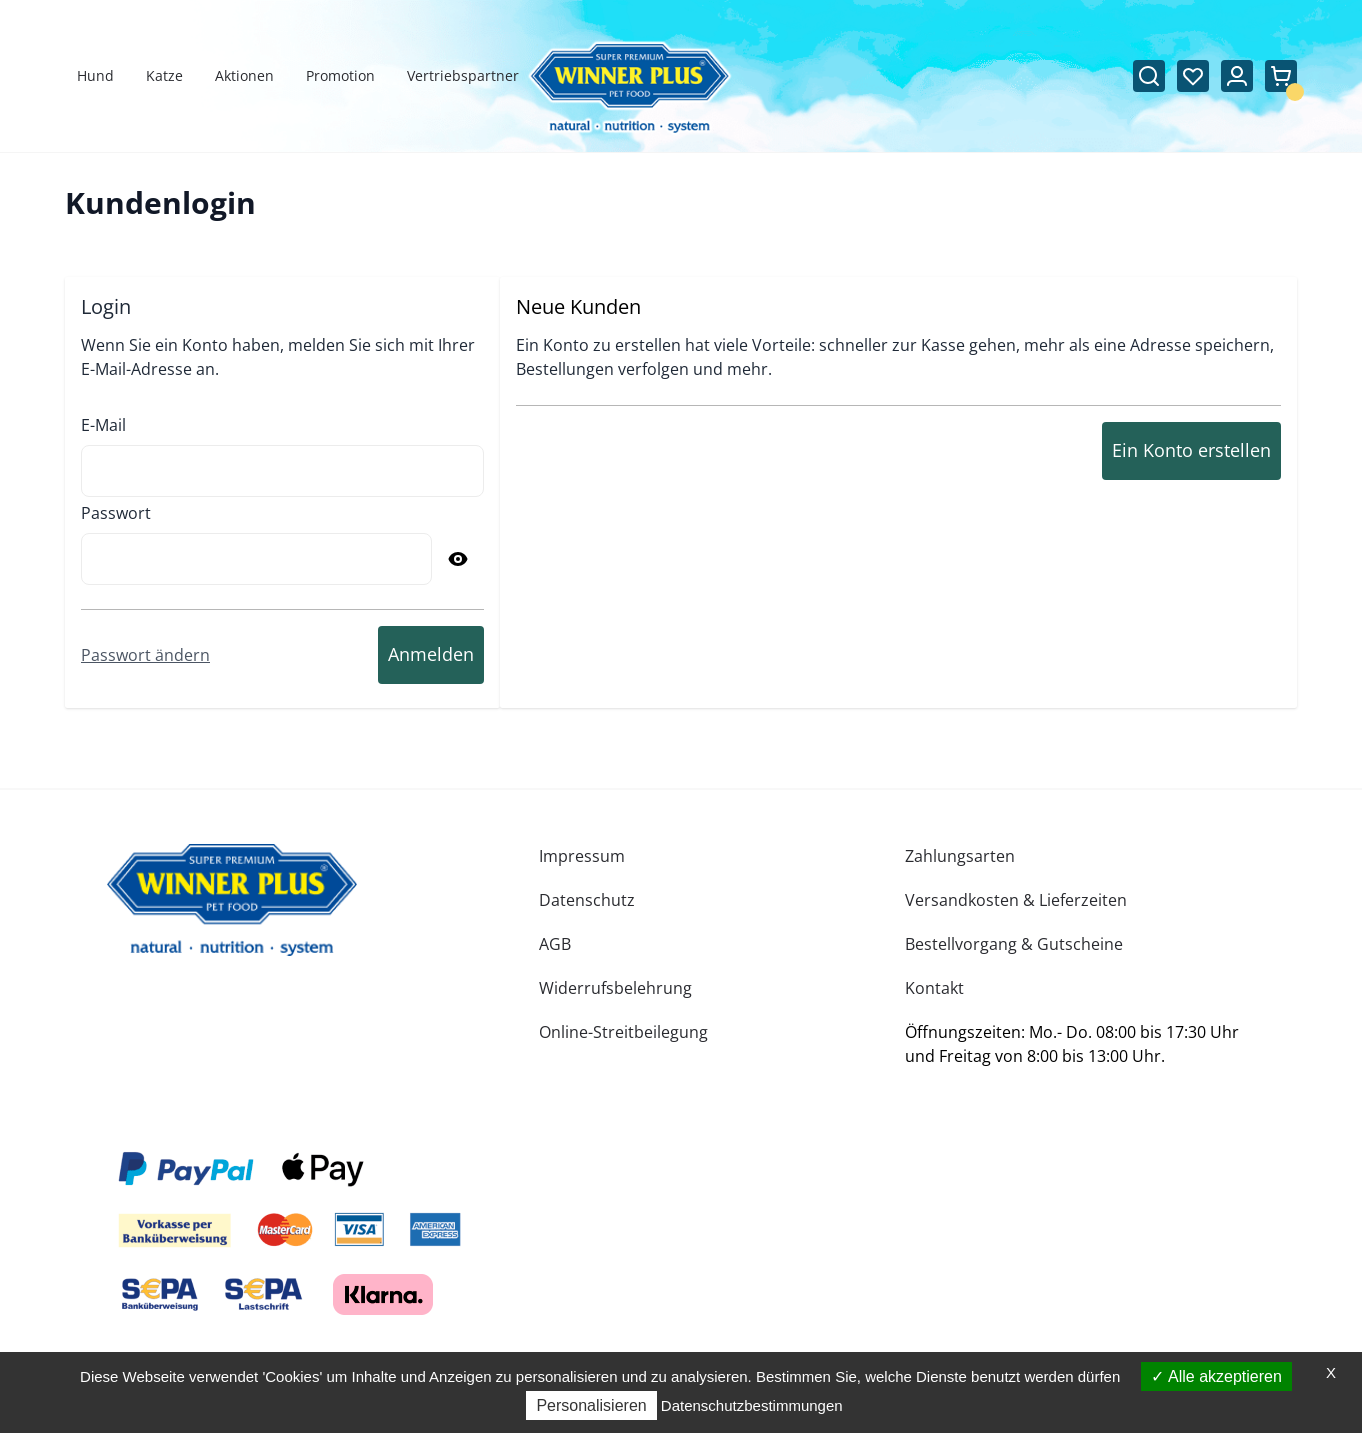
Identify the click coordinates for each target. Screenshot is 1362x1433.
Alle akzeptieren (1216, 1376)
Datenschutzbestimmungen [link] (752, 1405)
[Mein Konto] (1237, 76)
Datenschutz (587, 900)
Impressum (582, 856)
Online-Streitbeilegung (623, 1032)
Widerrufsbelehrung (615, 988)
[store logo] (232, 900)
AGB (555, 944)
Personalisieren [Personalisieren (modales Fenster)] (591, 1405)
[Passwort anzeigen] (458, 559)
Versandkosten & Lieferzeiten (1016, 900)
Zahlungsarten (960, 856)
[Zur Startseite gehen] (629, 88)
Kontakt (934, 988)
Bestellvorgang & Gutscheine (1014, 944)
